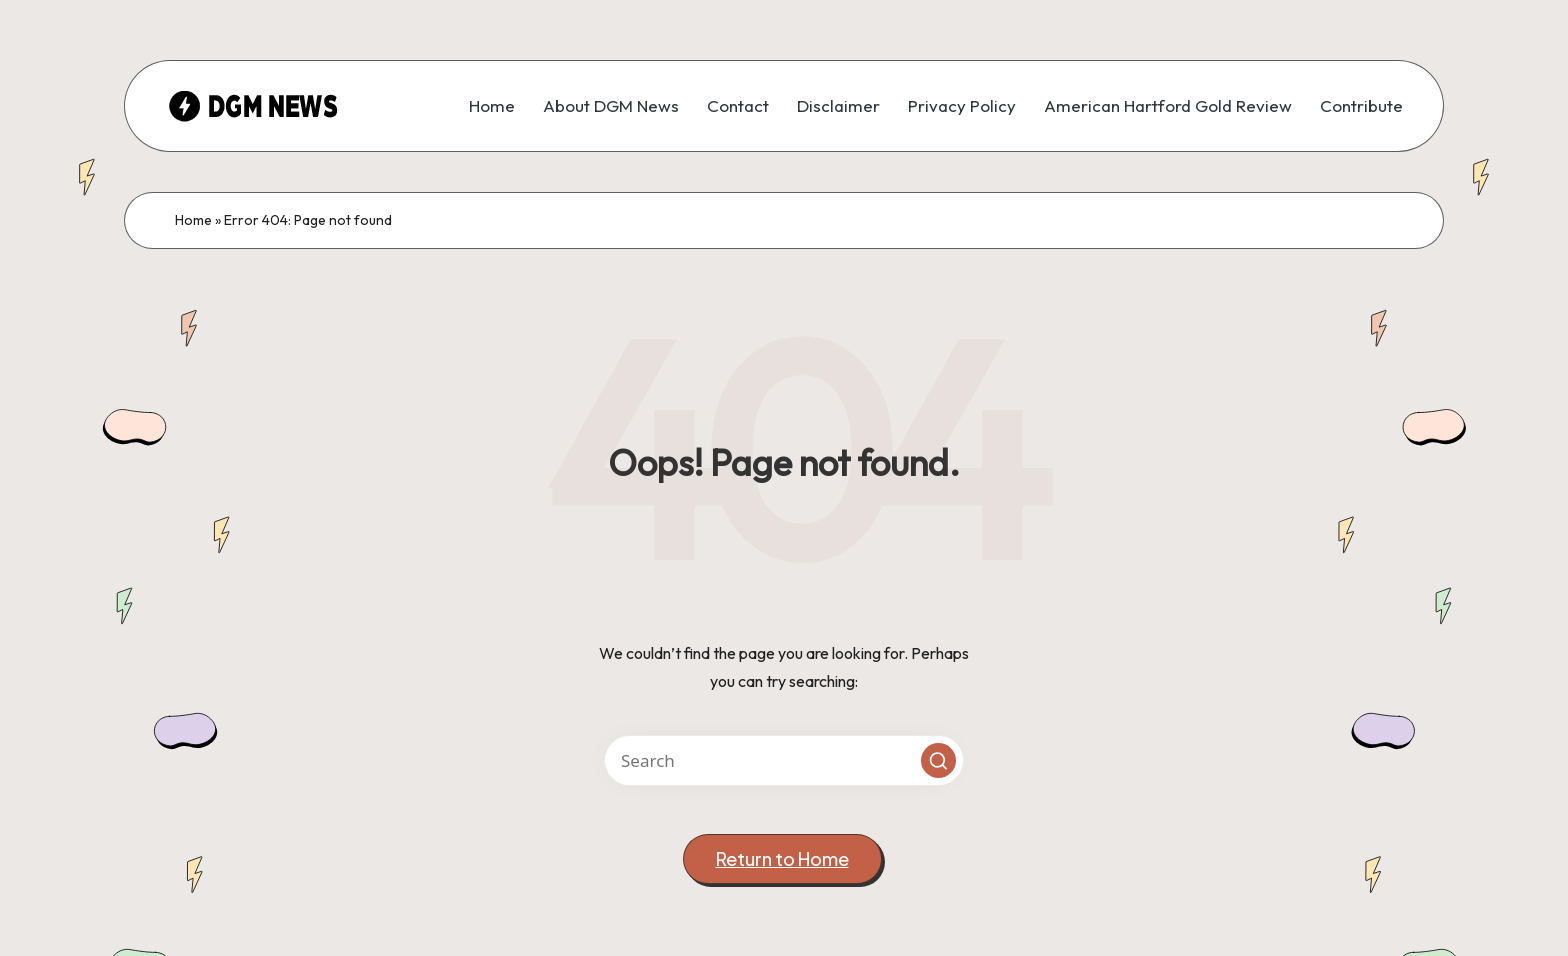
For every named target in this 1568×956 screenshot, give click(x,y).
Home (193, 220)
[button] (938, 760)
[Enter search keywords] (784, 760)
